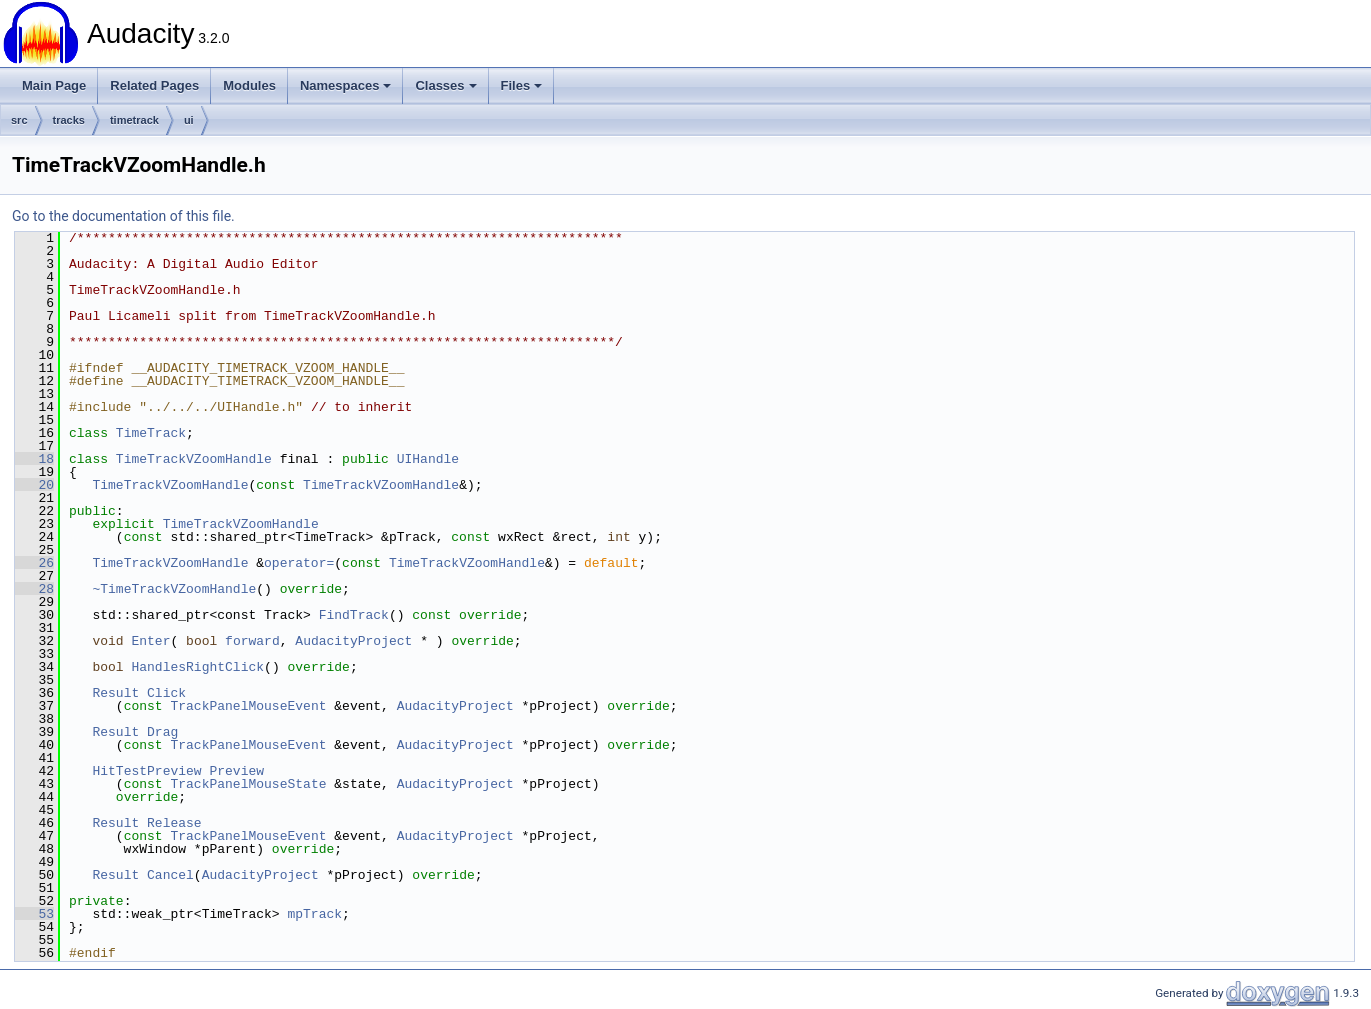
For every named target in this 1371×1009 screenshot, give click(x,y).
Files (522, 85)
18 (34, 459)
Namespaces (346, 85)
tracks (69, 120)
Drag (162, 732)
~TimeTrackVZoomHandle (174, 589)
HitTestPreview (146, 771)
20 (34, 485)
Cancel (170, 875)
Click (166, 693)
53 (34, 914)
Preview (236, 771)
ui (189, 120)
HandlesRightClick (197, 667)
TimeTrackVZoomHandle (194, 459)
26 (34, 563)
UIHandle (428, 459)
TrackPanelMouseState (248, 784)
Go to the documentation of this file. (123, 216)
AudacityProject (353, 641)
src (19, 120)
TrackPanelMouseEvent (248, 706)
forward (252, 641)
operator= (299, 563)
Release (174, 823)
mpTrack (314, 914)
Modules (249, 85)
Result (115, 693)
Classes (445, 85)
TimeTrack (151, 433)
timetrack (134, 120)
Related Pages (154, 85)
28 (34, 589)
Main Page (54, 85)
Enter (150, 641)
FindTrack (354, 615)
